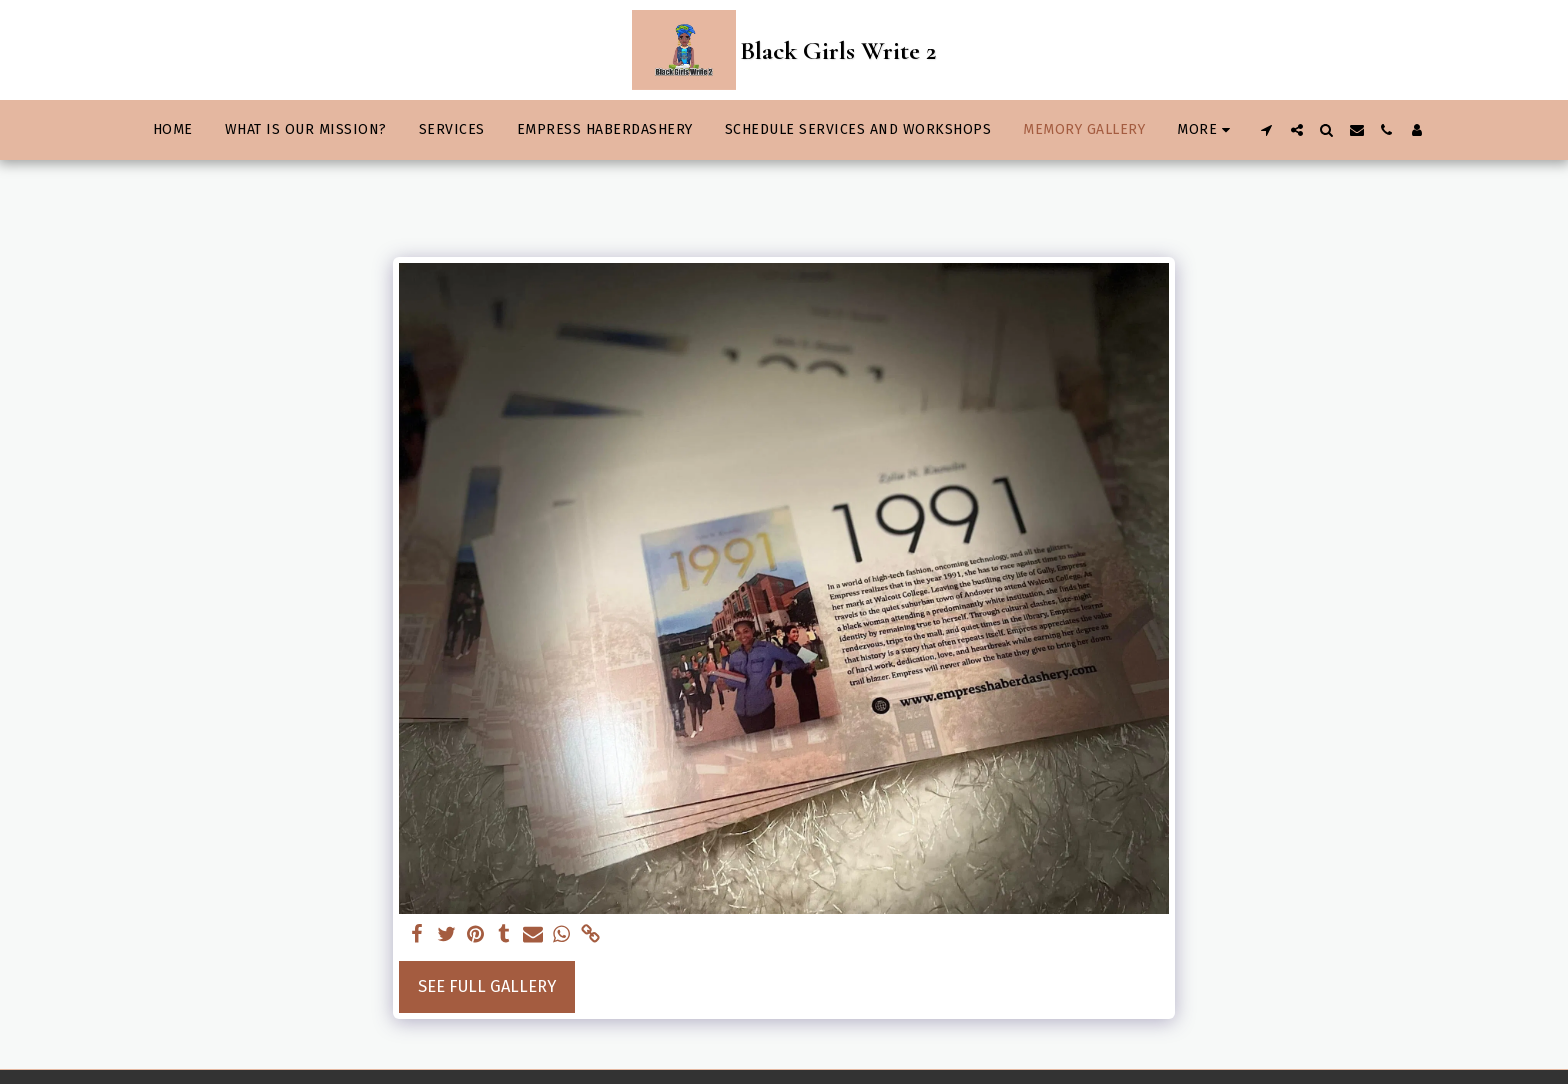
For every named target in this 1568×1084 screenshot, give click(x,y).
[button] (1267, 130)
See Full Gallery (487, 986)
